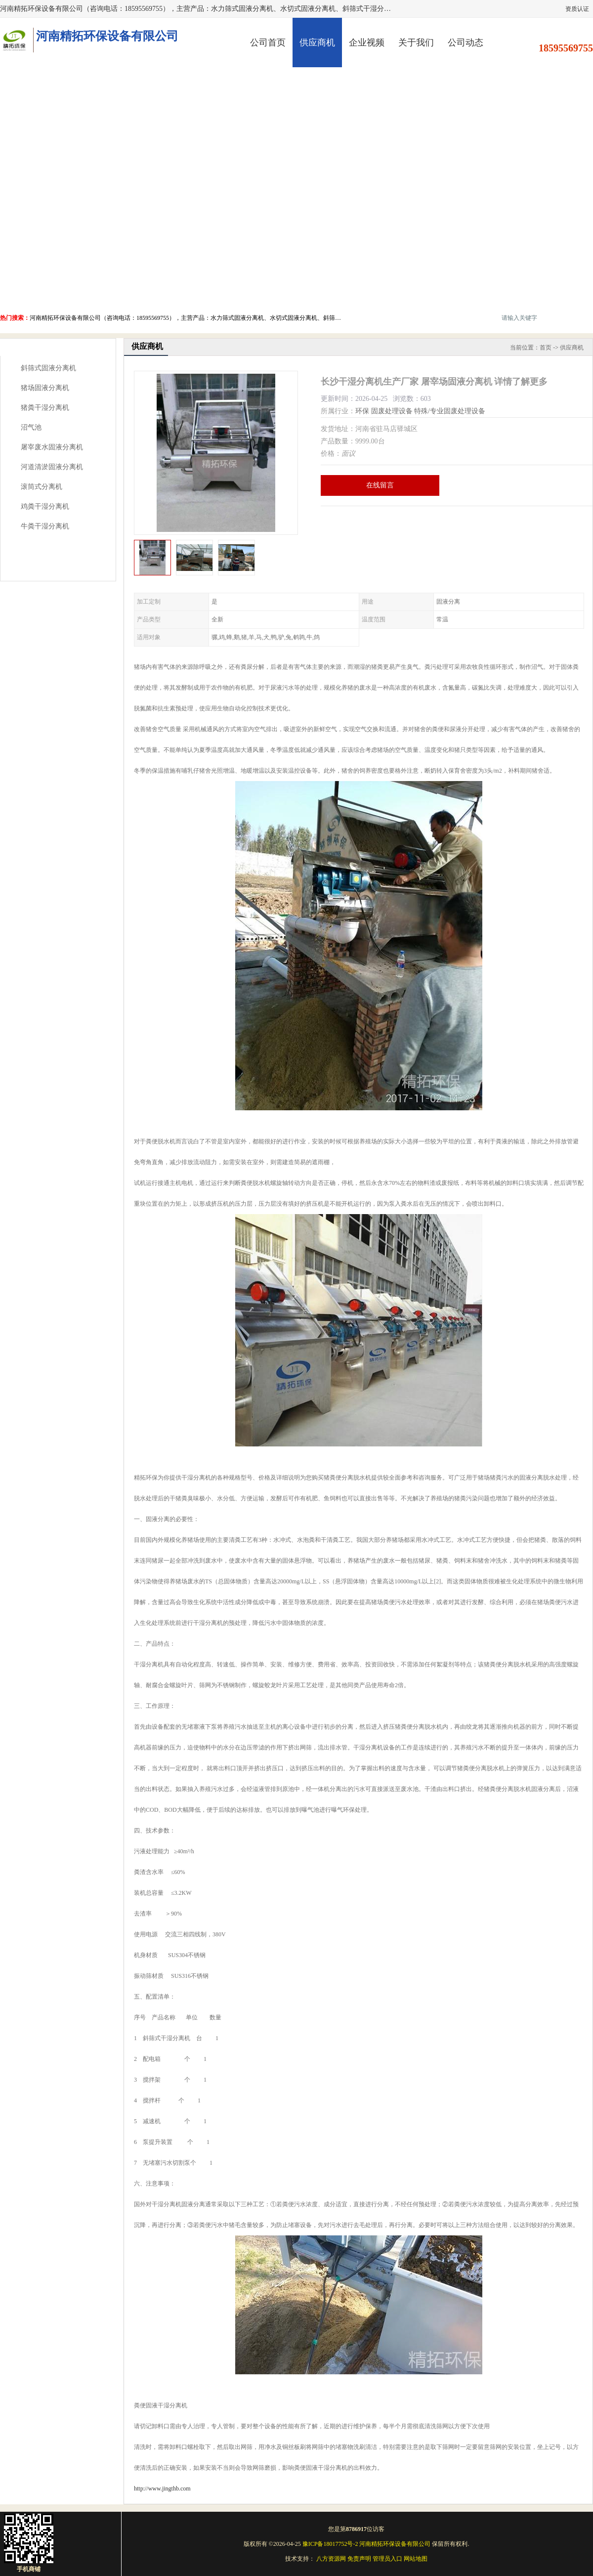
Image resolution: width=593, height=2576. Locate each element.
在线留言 (380, 485)
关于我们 (416, 42)
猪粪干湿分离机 (45, 407)
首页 (545, 347)
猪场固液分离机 (45, 388)
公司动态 (465, 42)
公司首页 (268, 42)
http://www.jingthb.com (162, 2488)
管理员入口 (387, 2558)
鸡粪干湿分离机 (45, 506)
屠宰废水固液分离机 (52, 447)
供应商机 (317, 42)
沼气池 (31, 427)
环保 (362, 411)
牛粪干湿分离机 (45, 526)
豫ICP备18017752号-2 (330, 2543)
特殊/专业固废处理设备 (449, 411)
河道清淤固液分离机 (52, 467)
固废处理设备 (392, 411)
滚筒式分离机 (41, 486)
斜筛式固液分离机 (48, 368)
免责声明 (359, 2558)
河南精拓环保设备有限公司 (394, 2543)
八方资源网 (331, 2558)
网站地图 (415, 2558)
